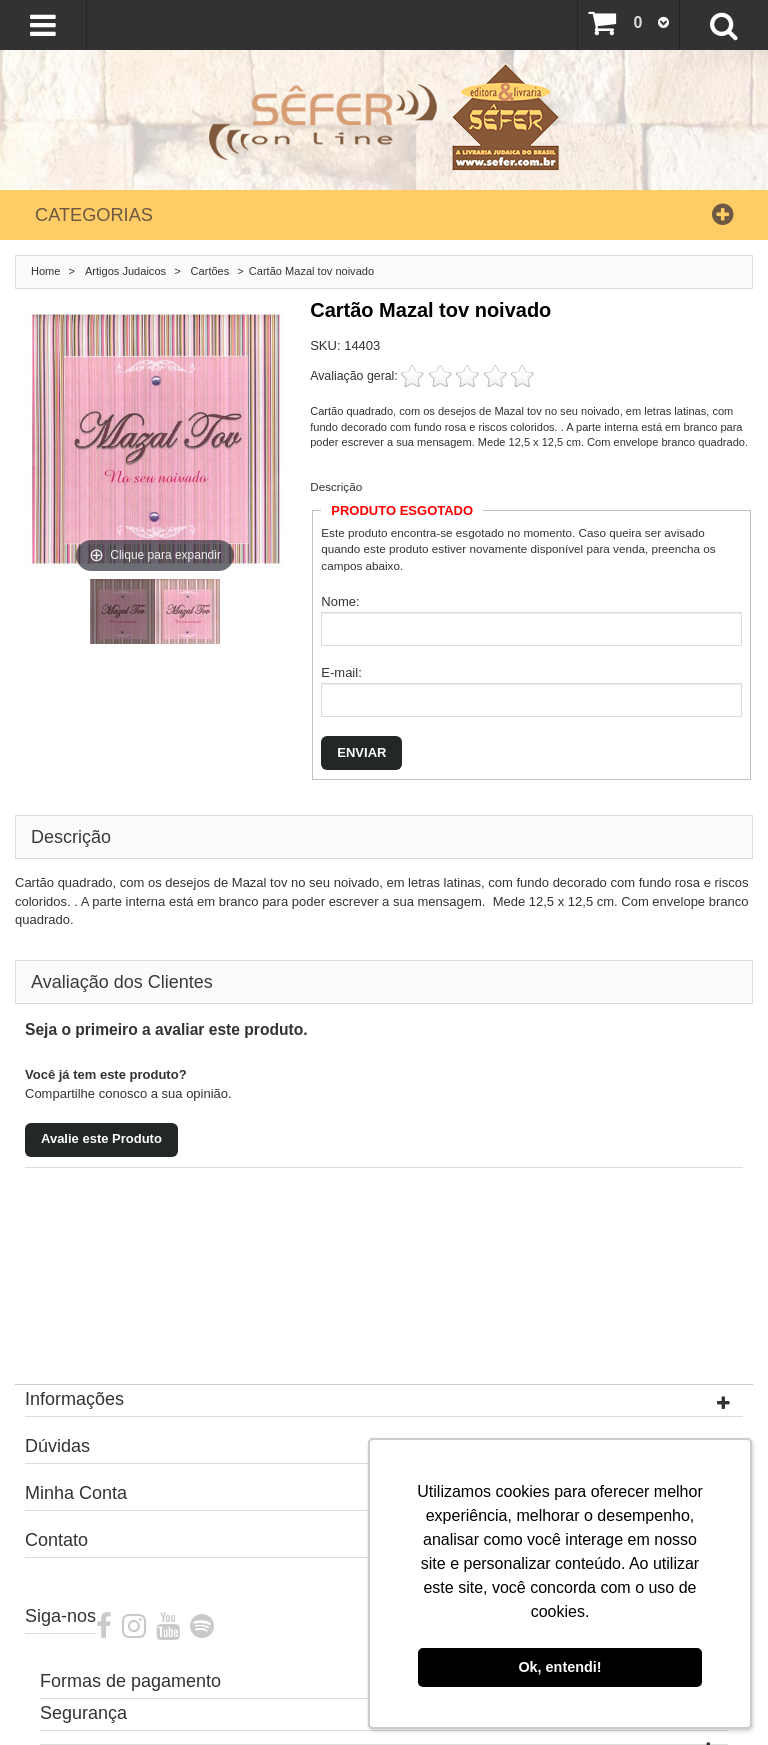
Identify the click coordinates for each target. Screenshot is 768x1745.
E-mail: (341, 672)
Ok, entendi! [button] (559, 1667)
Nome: (340, 601)
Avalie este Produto (101, 1138)
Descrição (336, 486)
